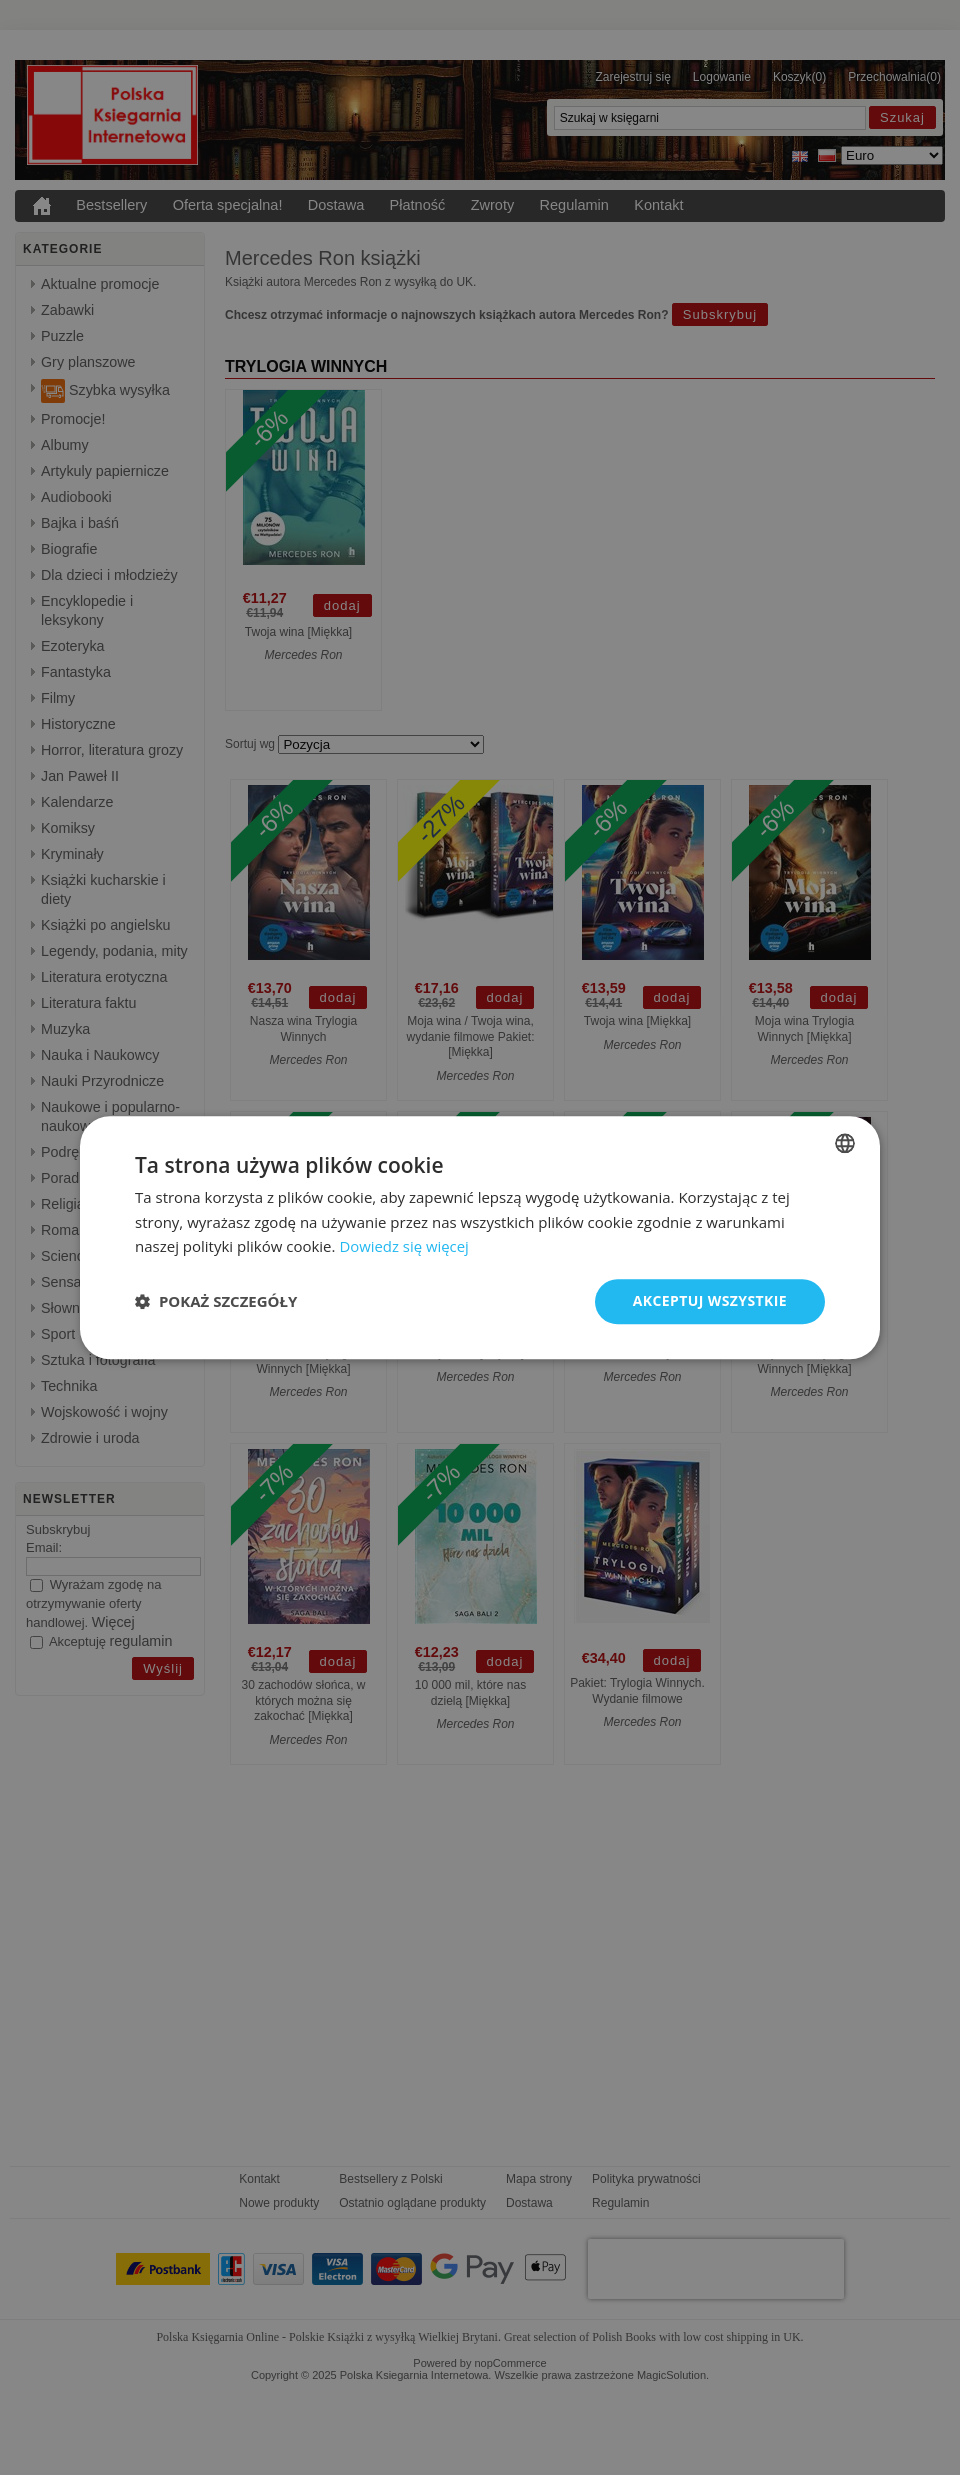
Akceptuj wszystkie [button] (710, 1300)
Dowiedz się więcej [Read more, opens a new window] (404, 1247)
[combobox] (845, 1143)
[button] (216, 1302)
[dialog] (480, 1237)
